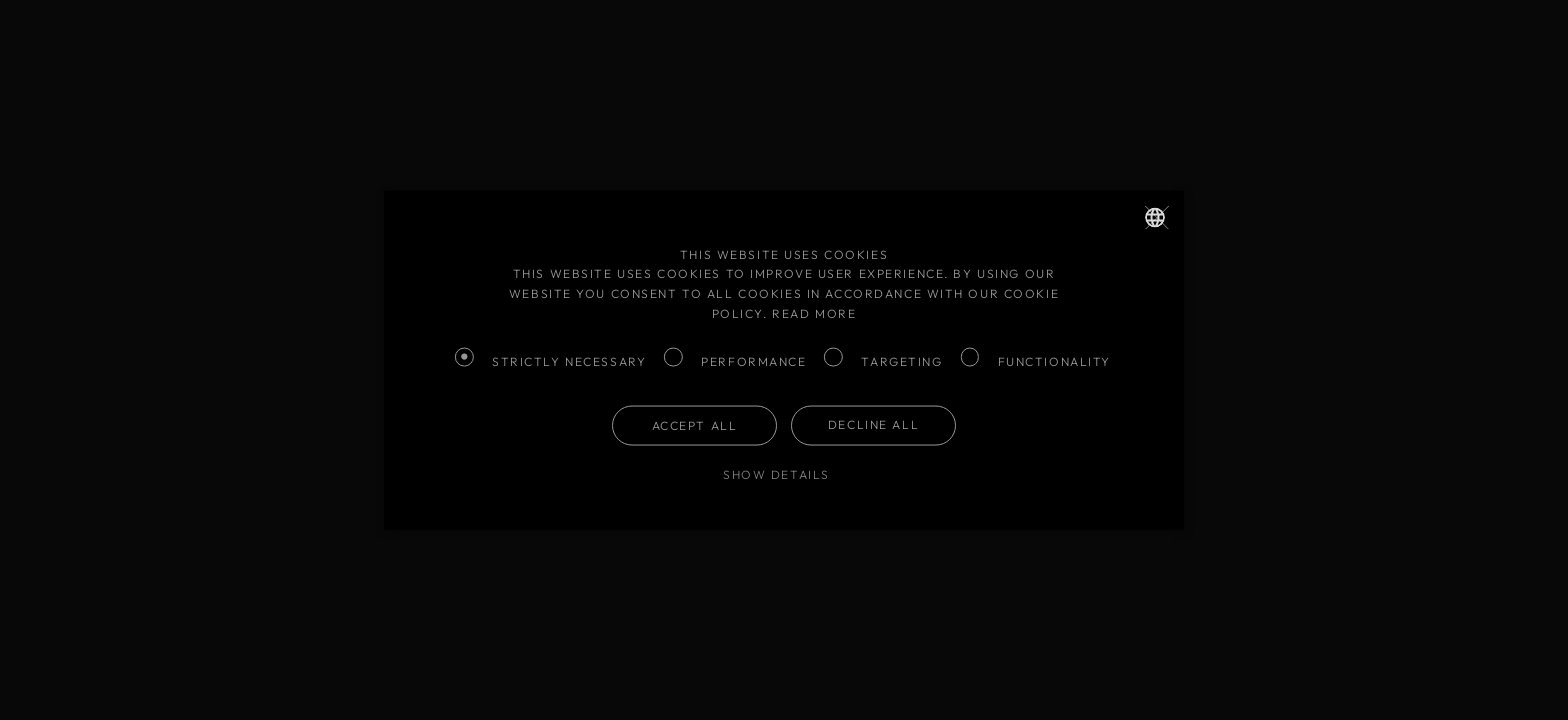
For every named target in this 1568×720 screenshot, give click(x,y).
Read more (814, 312)
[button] (784, 474)
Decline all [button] (873, 423)
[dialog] (784, 360)
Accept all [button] (695, 424)
